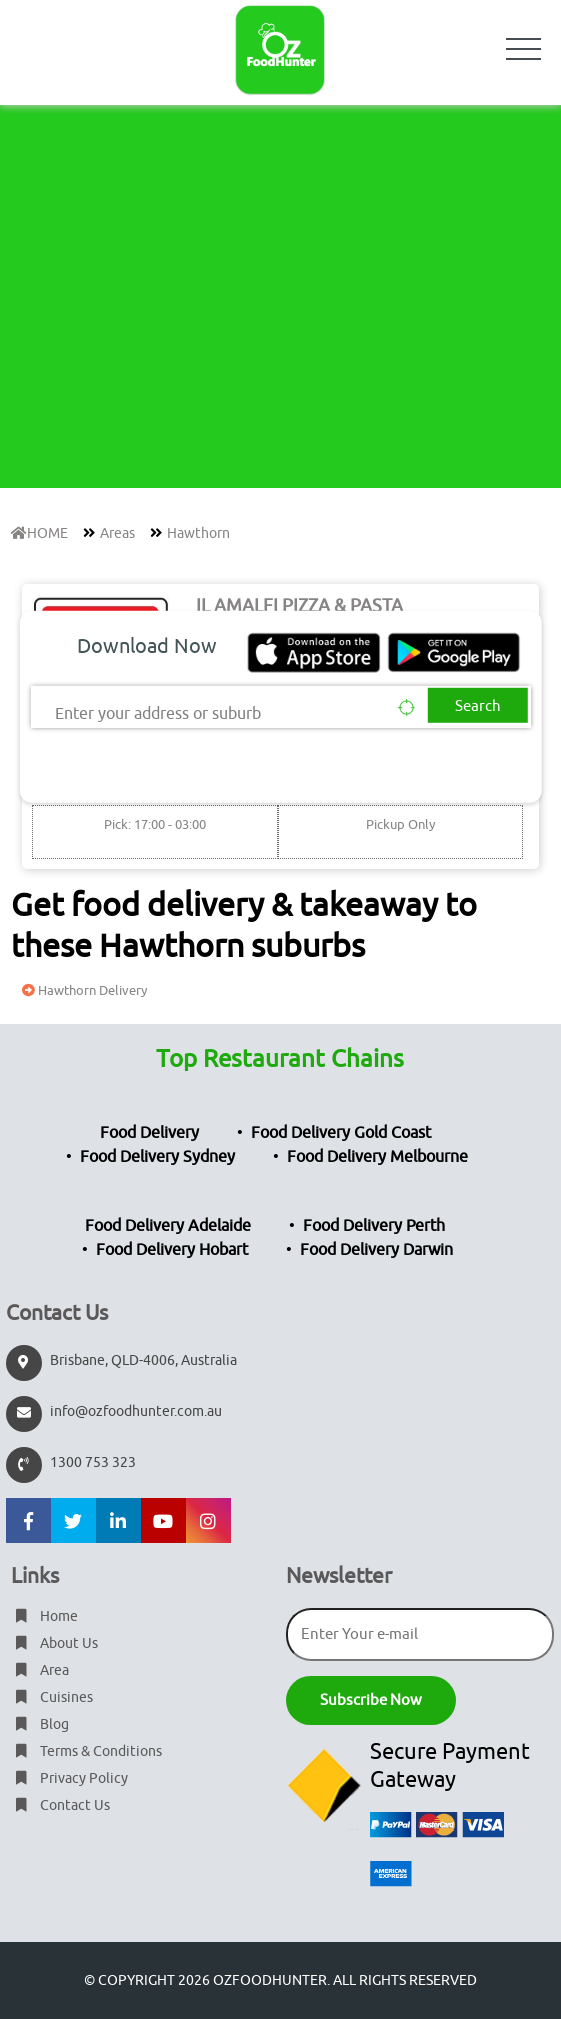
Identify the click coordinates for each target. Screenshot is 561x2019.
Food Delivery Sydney (157, 1157)
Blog (40, 1724)
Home (44, 1616)
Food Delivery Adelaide (168, 1226)
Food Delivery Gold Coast (341, 1133)
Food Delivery (149, 1133)
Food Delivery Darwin (376, 1250)
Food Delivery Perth (374, 1226)
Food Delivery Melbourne (377, 1157)
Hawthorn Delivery (82, 990)
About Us (54, 1643)
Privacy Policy (69, 1778)
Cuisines (52, 1697)
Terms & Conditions (86, 1751)
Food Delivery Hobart (172, 1250)
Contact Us (60, 1805)
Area (40, 1670)
